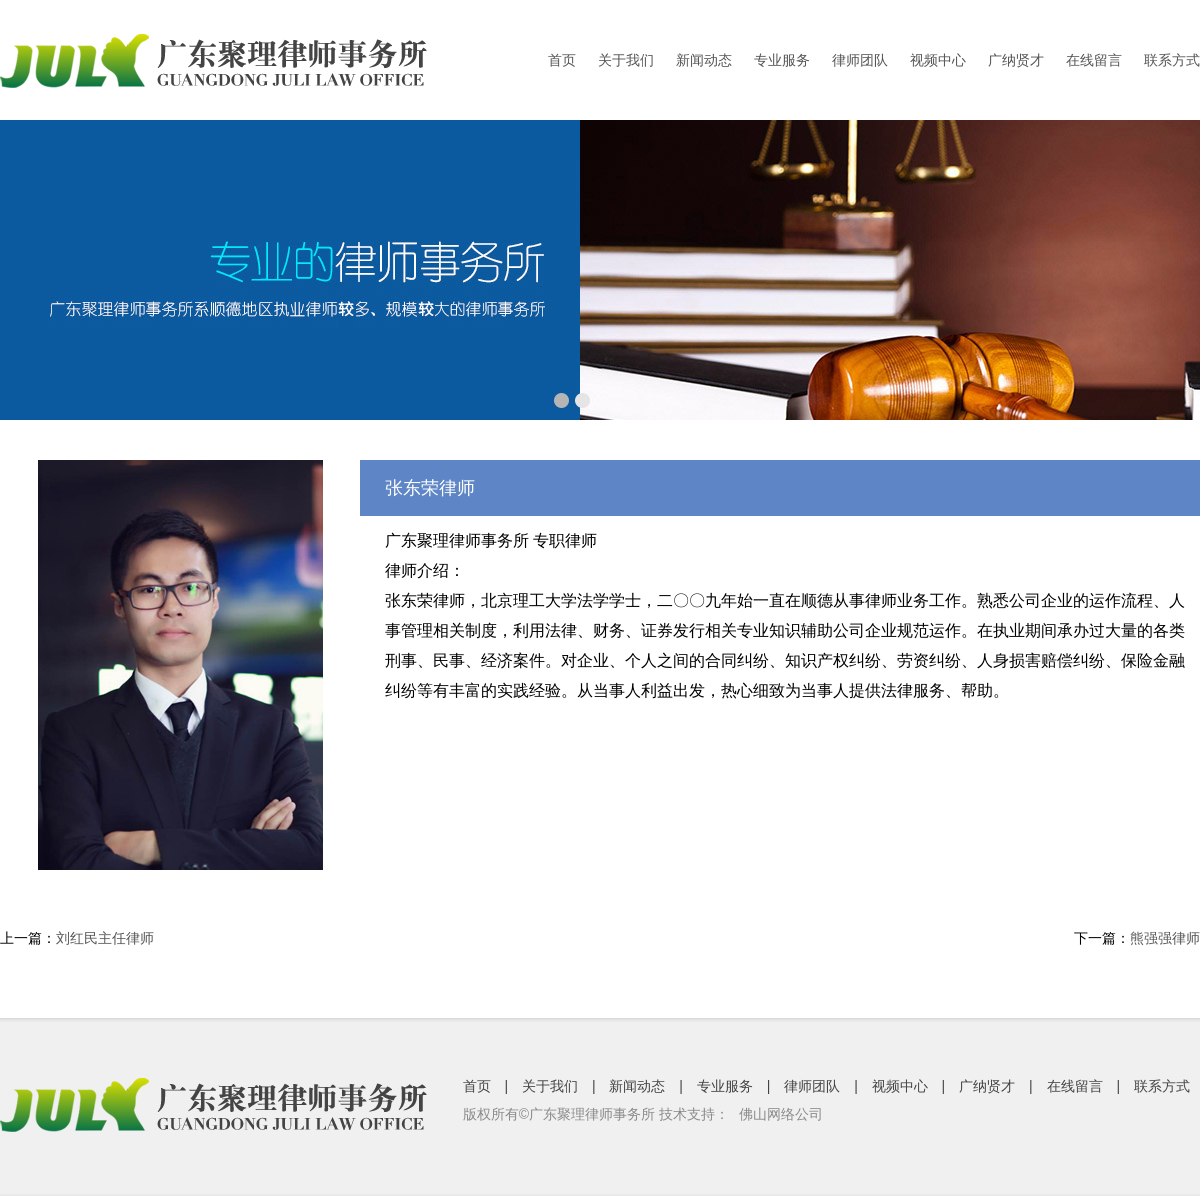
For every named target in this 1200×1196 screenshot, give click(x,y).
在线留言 (1094, 60)
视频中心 (938, 60)
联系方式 (1172, 60)
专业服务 (782, 60)
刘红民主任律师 (105, 938)
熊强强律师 (1165, 938)
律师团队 (860, 60)
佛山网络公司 (781, 1114)
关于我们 (626, 60)
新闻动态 (704, 60)
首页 (562, 60)
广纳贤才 (1016, 60)
